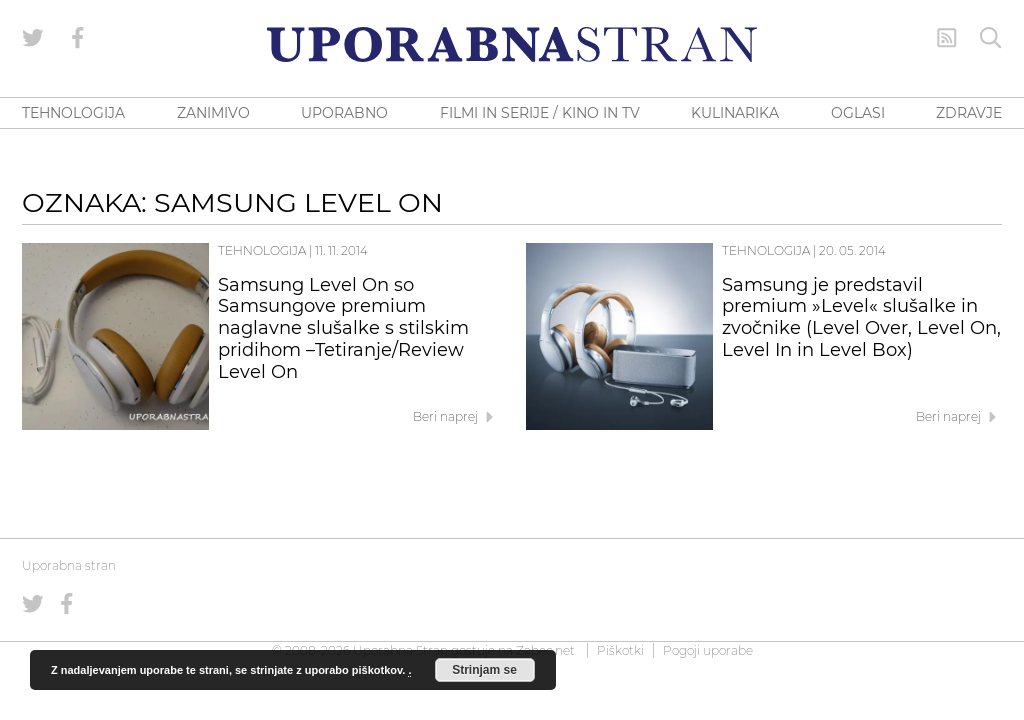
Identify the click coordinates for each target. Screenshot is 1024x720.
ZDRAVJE (969, 113)
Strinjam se (484, 670)
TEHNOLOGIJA (73, 113)
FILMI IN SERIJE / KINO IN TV (540, 113)
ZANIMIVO (213, 113)
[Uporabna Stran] (512, 44)
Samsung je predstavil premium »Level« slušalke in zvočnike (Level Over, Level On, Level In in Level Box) (861, 317)
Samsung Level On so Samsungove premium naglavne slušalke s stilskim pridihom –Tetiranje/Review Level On (343, 328)
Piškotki (620, 650)
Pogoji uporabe (708, 650)
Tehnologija (262, 250)
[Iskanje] (991, 38)
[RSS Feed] (947, 38)
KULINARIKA (735, 113)
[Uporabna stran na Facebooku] (78, 38)
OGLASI (858, 113)
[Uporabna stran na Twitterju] (33, 38)
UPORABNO (344, 113)
